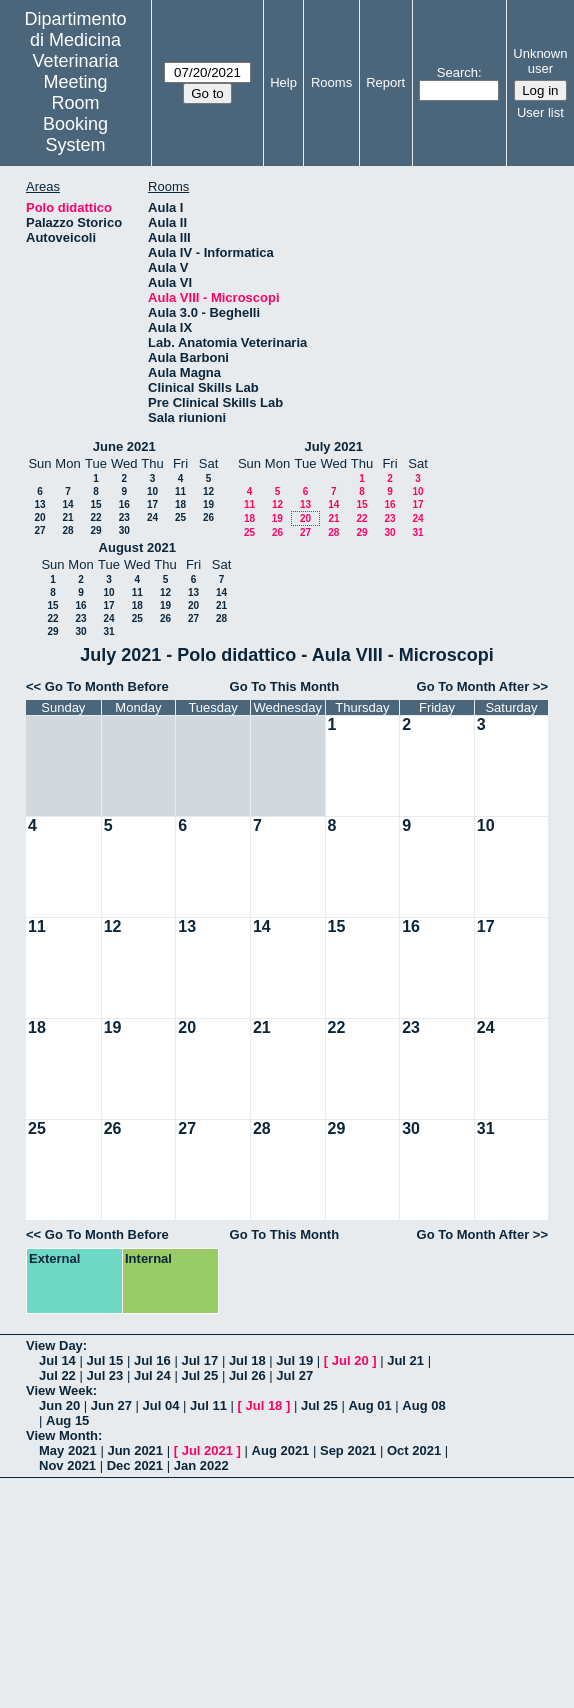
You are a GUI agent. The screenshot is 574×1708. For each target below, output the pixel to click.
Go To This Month (285, 686)
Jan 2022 (201, 1465)
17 (152, 504)
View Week (59, 1390)
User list (540, 112)
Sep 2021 (348, 1450)
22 (95, 517)
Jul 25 (199, 1375)
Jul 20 (350, 1360)
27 (39, 530)
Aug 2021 (281, 1450)
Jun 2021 (135, 1450)
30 (124, 530)
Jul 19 (294, 1360)
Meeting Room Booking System (75, 113)
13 (39, 504)
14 (67, 504)
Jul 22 (57, 1375)
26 (208, 517)
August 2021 (137, 547)
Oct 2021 (414, 1450)
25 (180, 517)
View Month (62, 1435)
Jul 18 (247, 1360)
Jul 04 (161, 1405)
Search (457, 72)
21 (67, 517)
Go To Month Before (107, 686)
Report (385, 82)
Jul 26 (247, 1375)
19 (208, 504)
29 (95, 530)
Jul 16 (152, 1360)
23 (124, 517)
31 (417, 532)
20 (39, 517)
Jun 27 (111, 1405)
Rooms (331, 82)
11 (180, 491)
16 (124, 504)
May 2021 (68, 1450)
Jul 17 (199, 1360)
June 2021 (124, 446)
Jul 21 (405, 1360)
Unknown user (540, 61)
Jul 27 (294, 1375)
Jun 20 (59, 1405)
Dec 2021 (135, 1465)
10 (152, 491)
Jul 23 (104, 1375)
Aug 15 (67, 1420)
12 (208, 491)
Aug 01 (369, 1405)
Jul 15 (104, 1360)
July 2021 (333, 446)
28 (67, 530)
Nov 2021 (67, 1465)
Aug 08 (423, 1405)
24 (152, 517)
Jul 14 (57, 1360)
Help (283, 82)
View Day (54, 1345)
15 (95, 504)
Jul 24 (152, 1375)
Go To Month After (473, 686)
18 (180, 504)
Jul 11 (208, 1405)
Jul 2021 (207, 1450)
